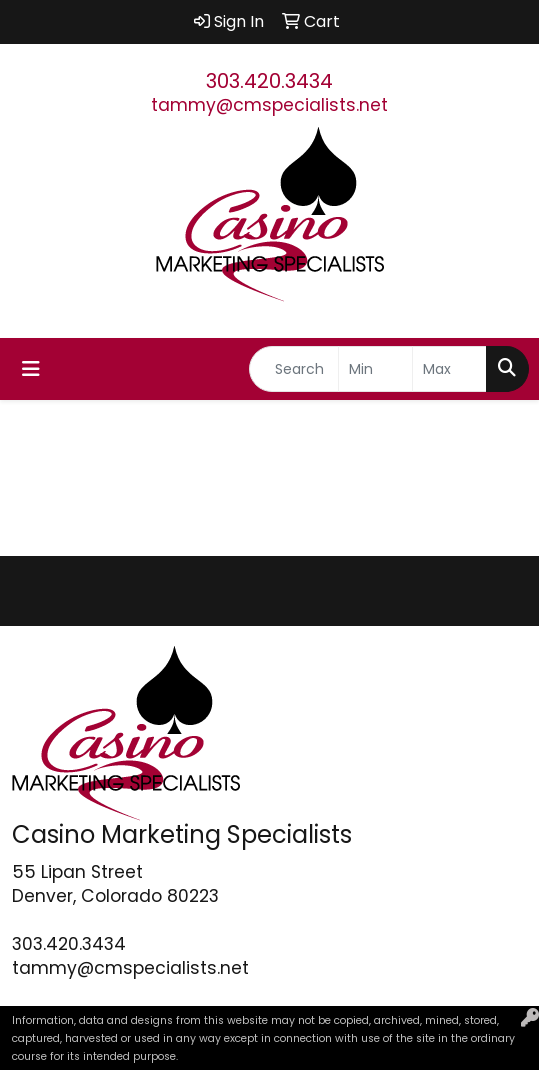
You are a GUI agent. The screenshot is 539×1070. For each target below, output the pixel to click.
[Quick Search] (294, 369)
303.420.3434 (269, 81)
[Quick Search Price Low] (375, 369)
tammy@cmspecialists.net (269, 105)
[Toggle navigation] (31, 369)
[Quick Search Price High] (449, 369)
